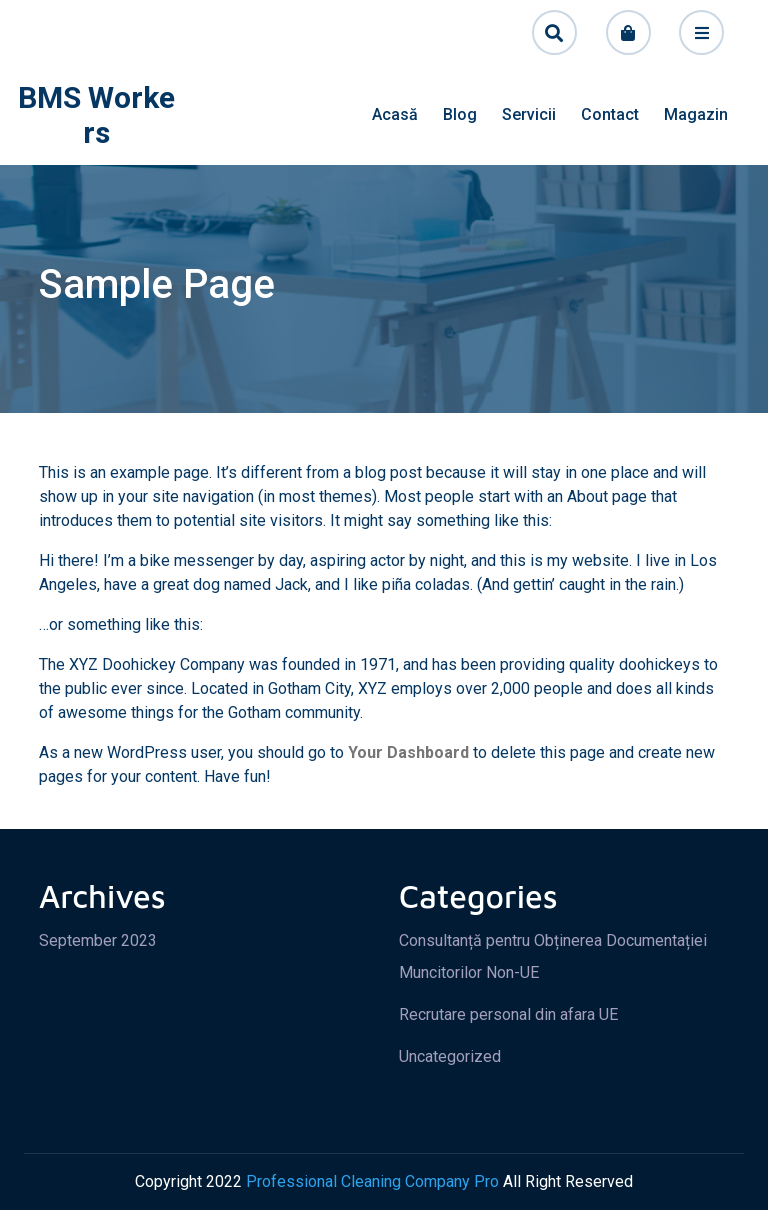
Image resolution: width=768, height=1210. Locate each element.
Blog (460, 114)
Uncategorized (450, 1056)
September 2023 (98, 940)
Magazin (696, 114)
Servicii (529, 114)
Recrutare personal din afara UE (508, 1014)
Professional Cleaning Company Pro (372, 1181)
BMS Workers (96, 115)
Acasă (395, 114)
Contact (610, 114)
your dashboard (408, 752)
